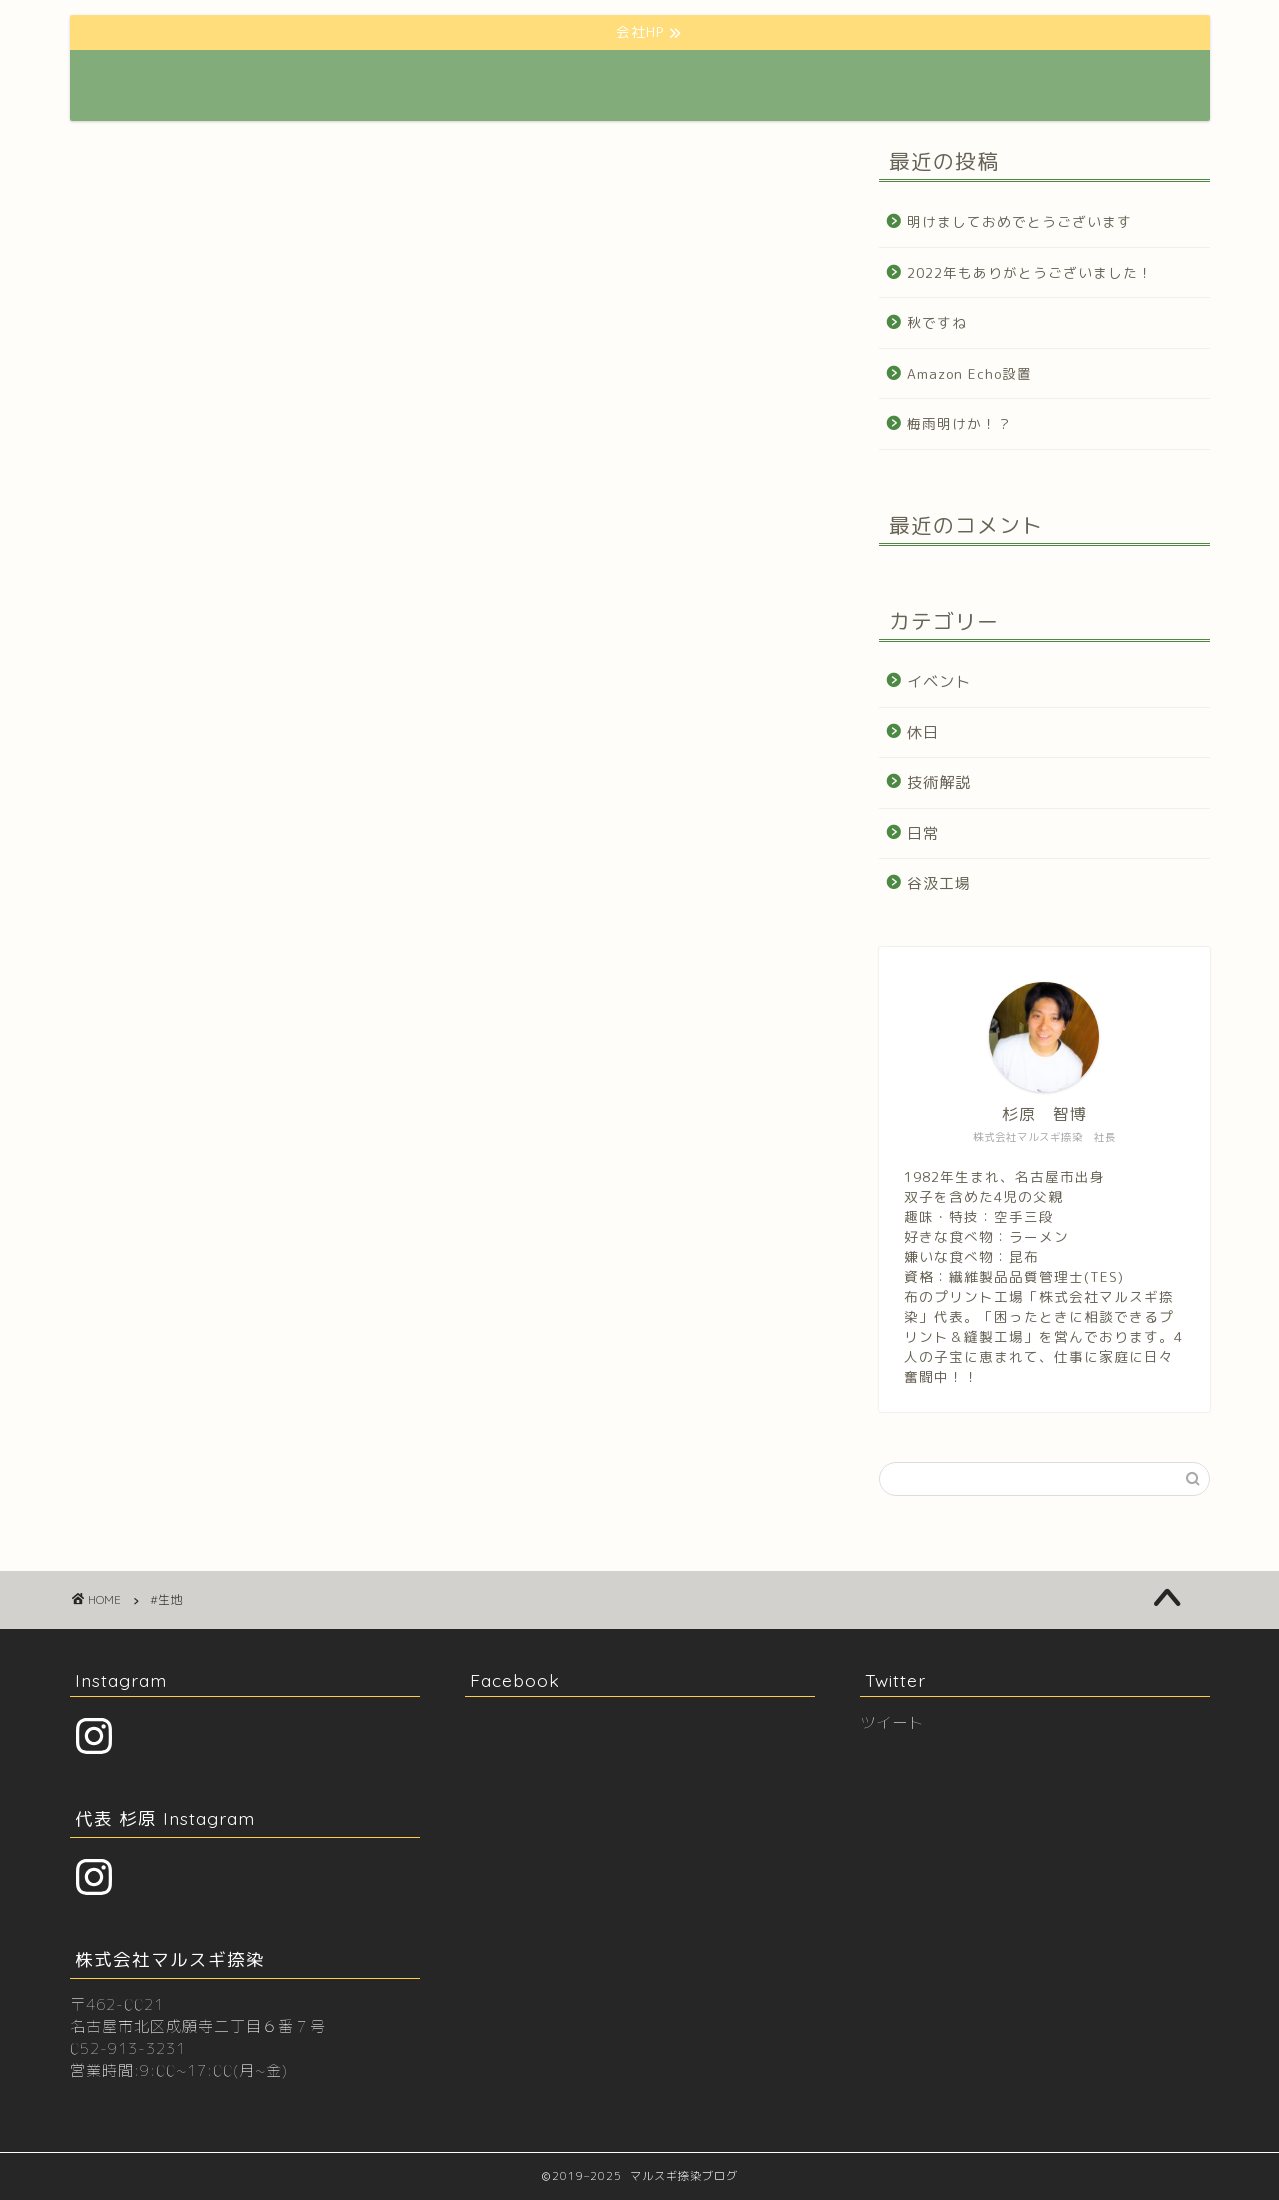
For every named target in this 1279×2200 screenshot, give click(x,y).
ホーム (456, 81)
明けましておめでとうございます (1019, 221)
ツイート (892, 1722)
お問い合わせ (996, 81)
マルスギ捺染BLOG (191, 85)
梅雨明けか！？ (959, 423)
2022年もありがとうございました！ (1030, 272)
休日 (923, 732)
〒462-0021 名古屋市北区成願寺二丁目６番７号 (198, 2015)
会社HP (553, 81)
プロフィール (862, 81)
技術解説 (939, 782)
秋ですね (937, 322)
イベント (939, 681)
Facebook (515, 1680)
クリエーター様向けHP (698, 81)
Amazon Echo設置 (969, 373)
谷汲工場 (939, 883)
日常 (923, 833)
